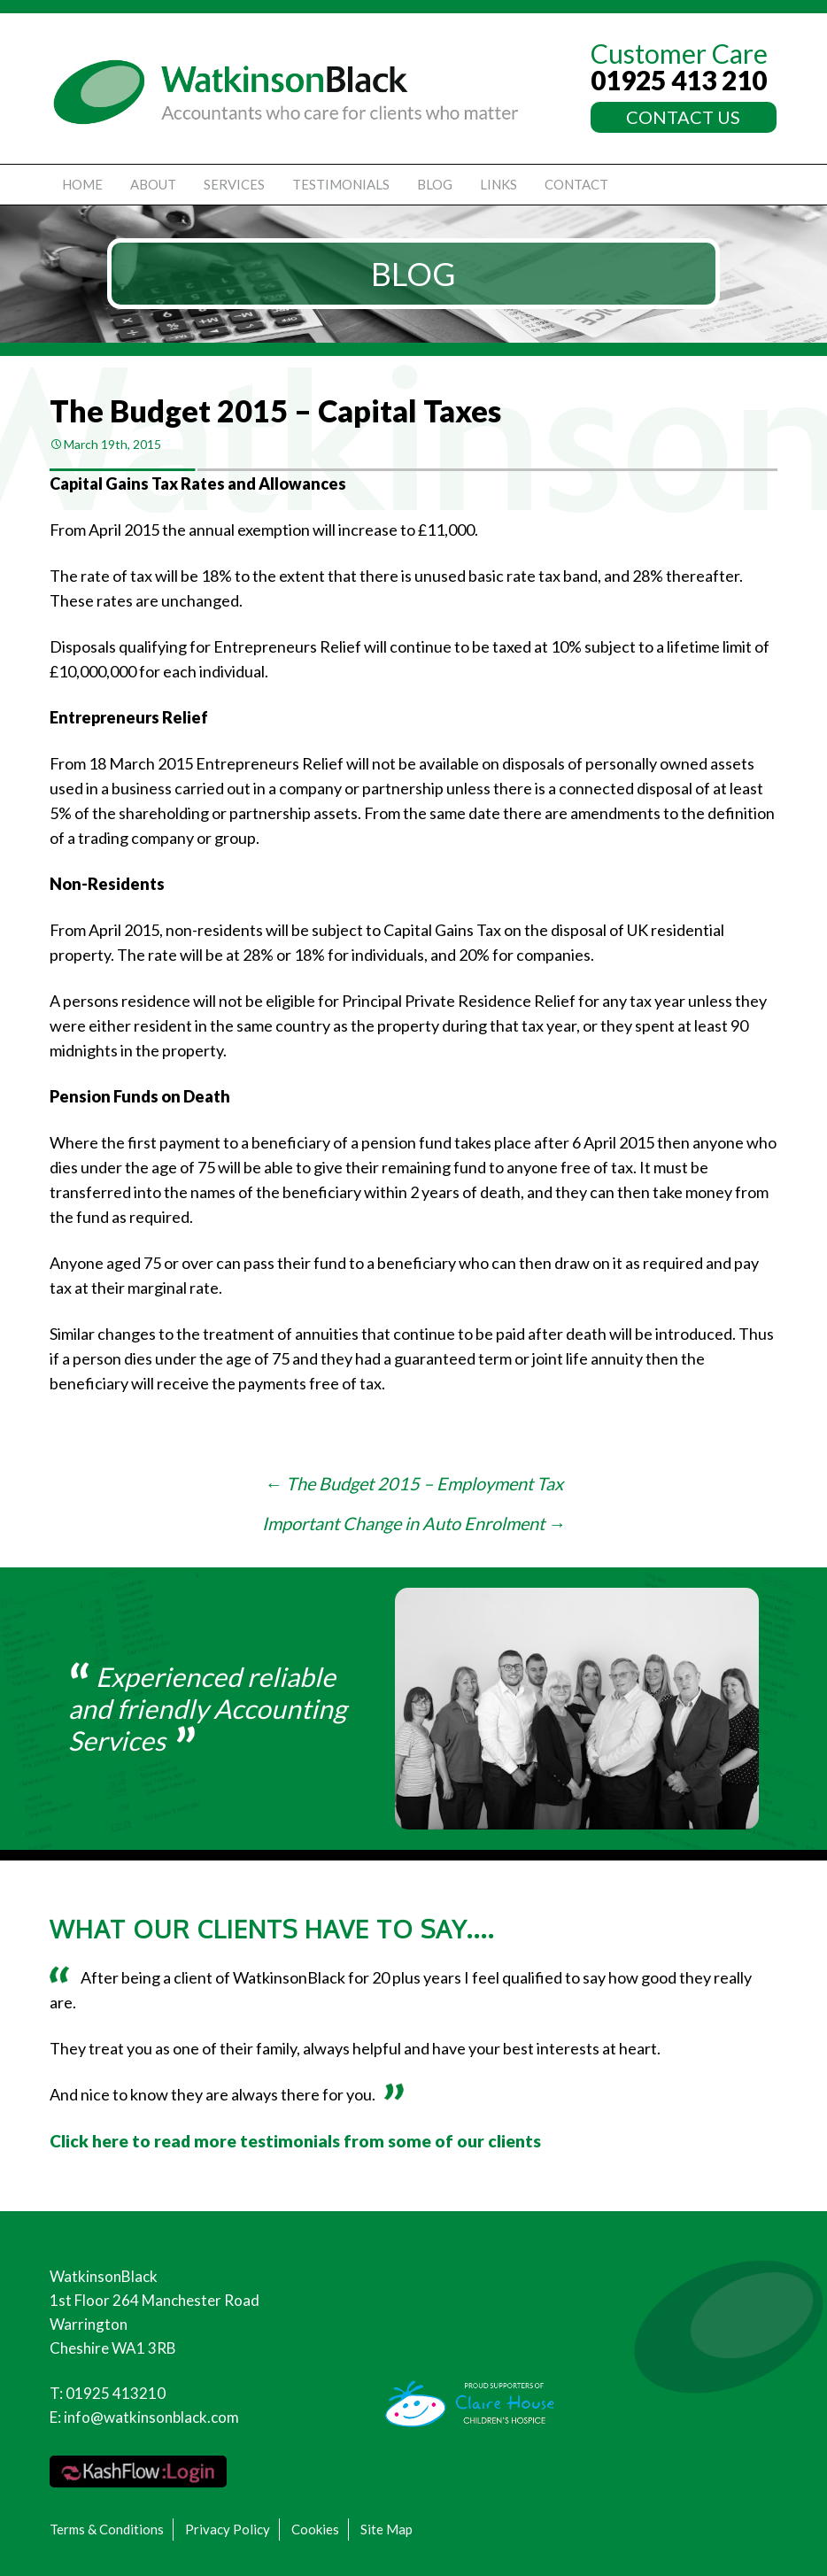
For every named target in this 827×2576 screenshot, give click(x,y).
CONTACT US (683, 117)
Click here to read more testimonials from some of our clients (295, 2141)
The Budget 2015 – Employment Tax (414, 1483)
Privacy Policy (227, 2529)
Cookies (315, 2529)
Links (498, 184)
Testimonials (341, 184)
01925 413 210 (679, 80)
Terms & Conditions (107, 2529)
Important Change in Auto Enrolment (414, 1523)
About (153, 184)
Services (234, 184)
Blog (434, 184)
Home (82, 184)
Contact (576, 184)
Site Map (386, 2529)
